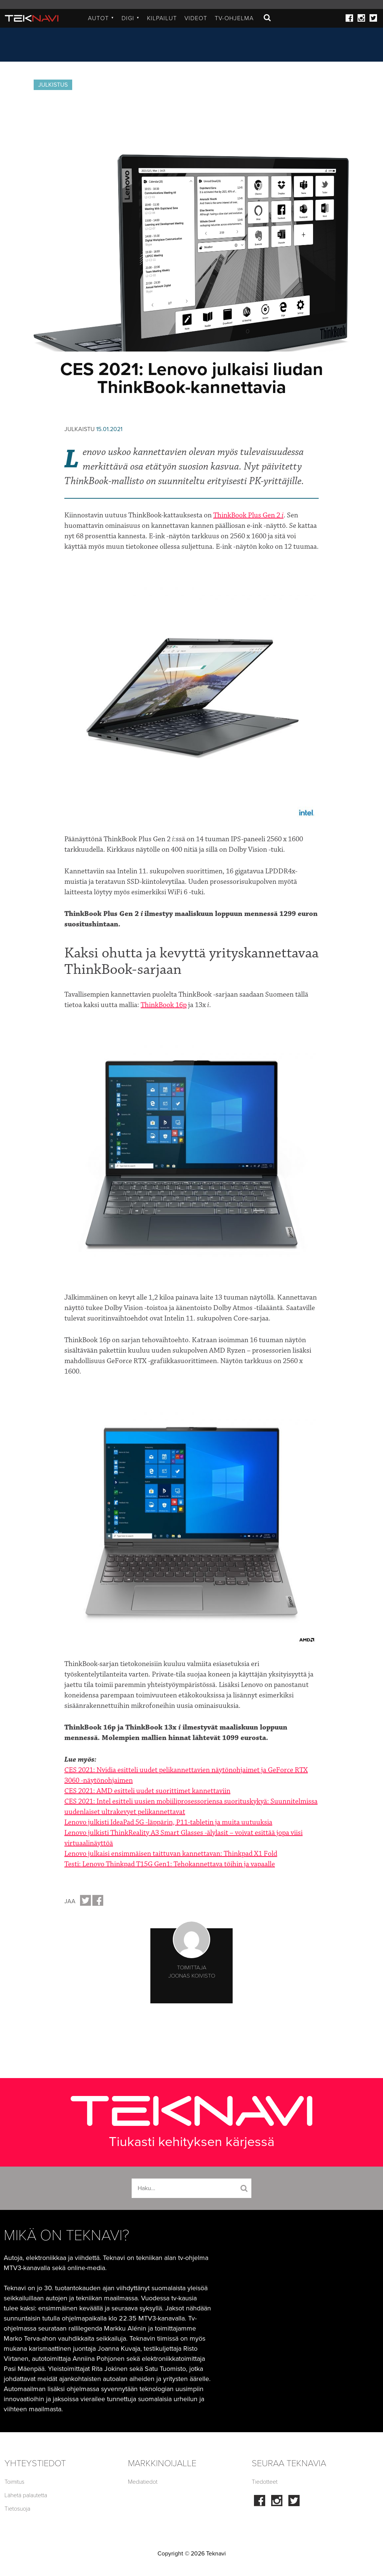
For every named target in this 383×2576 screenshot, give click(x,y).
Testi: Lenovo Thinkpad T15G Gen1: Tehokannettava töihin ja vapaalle (169, 1864)
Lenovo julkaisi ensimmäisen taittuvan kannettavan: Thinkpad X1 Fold (170, 1853)
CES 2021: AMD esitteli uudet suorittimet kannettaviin (147, 1790)
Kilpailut (162, 18)
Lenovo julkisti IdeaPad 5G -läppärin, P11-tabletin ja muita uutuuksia (168, 1822)
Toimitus (14, 2482)
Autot (101, 18)
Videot (195, 18)
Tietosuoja (17, 2508)
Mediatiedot (142, 2482)
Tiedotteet (265, 2482)
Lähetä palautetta (25, 2495)
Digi (131, 18)
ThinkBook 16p (164, 1004)
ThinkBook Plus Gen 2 (248, 515)
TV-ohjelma (234, 18)
